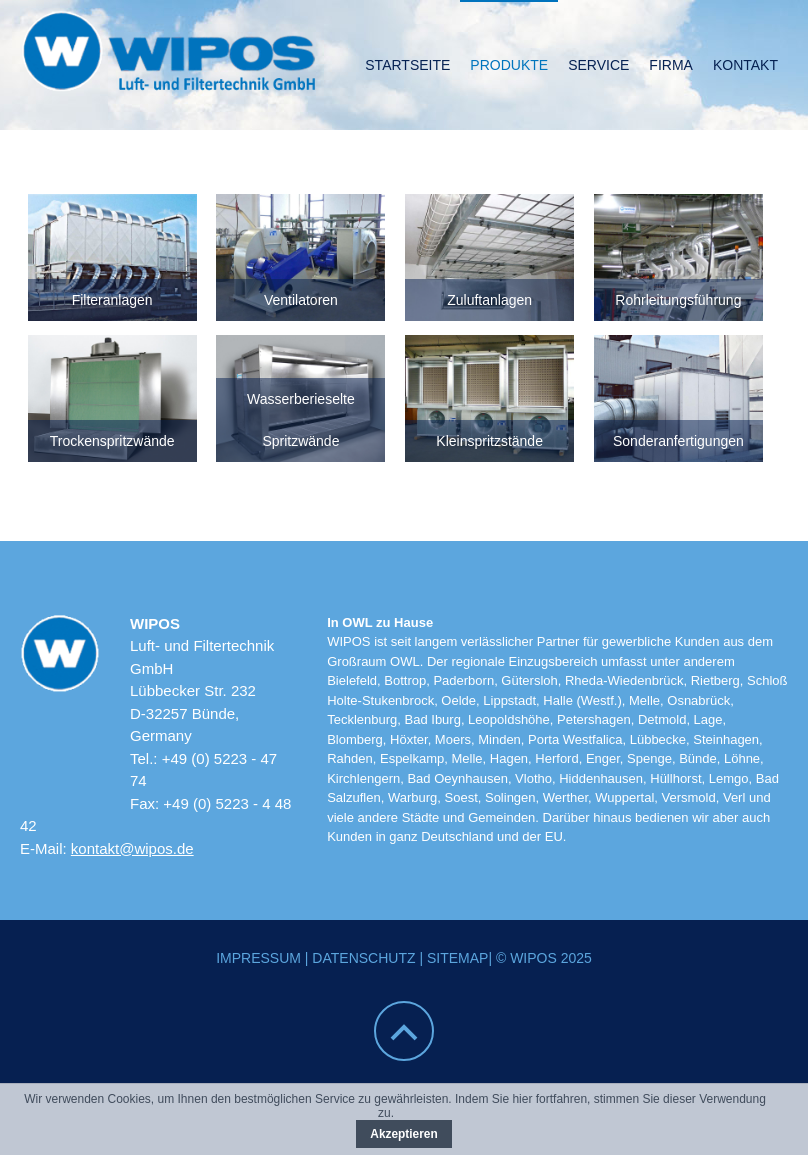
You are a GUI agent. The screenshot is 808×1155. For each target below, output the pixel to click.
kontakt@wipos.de (132, 848)
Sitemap (457, 958)
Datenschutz (363, 958)
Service (598, 65)
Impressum (258, 958)
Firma (671, 65)
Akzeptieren (403, 1134)
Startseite (407, 65)
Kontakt (745, 65)
